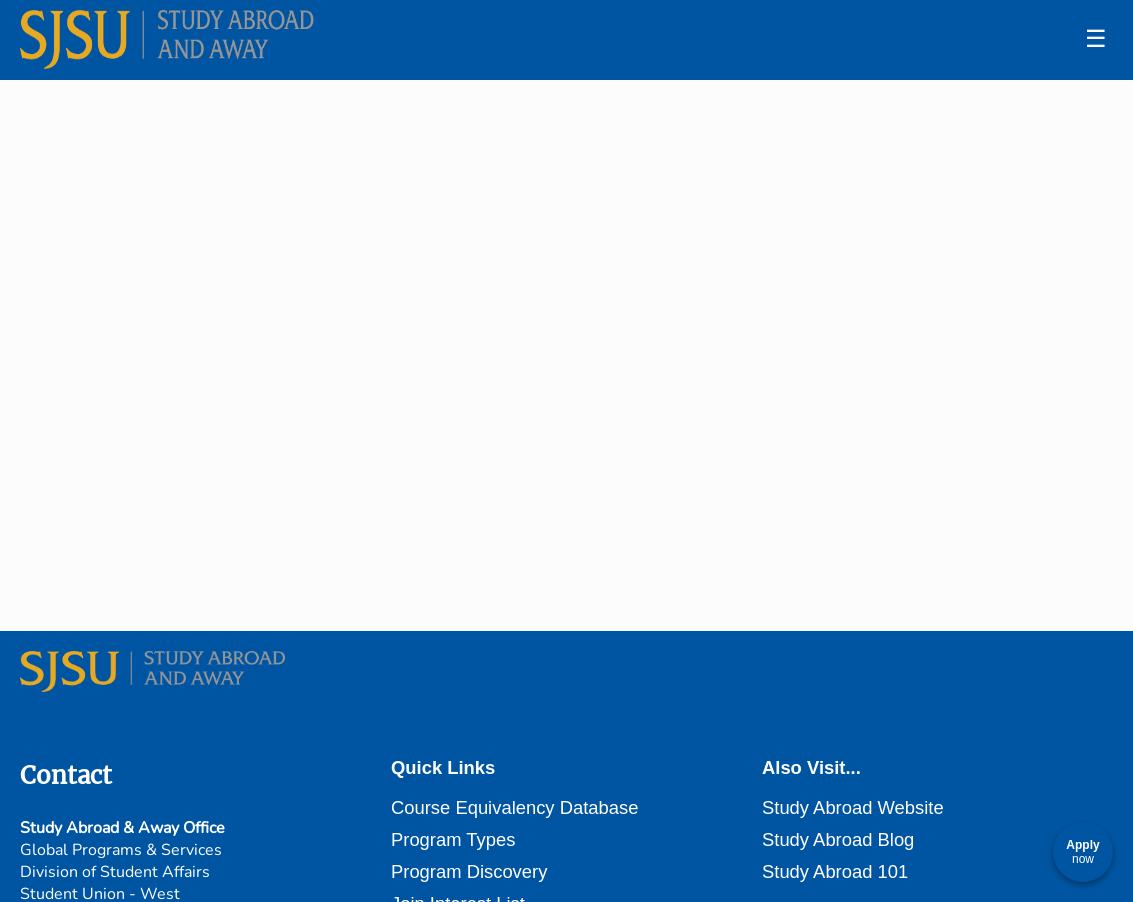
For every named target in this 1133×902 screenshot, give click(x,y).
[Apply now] (1083, 852)
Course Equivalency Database (514, 807)
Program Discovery (469, 871)
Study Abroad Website (853, 807)
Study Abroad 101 (835, 871)
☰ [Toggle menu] (1096, 38)
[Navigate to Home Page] (170, 40)
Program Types (453, 839)
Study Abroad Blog (838, 839)
